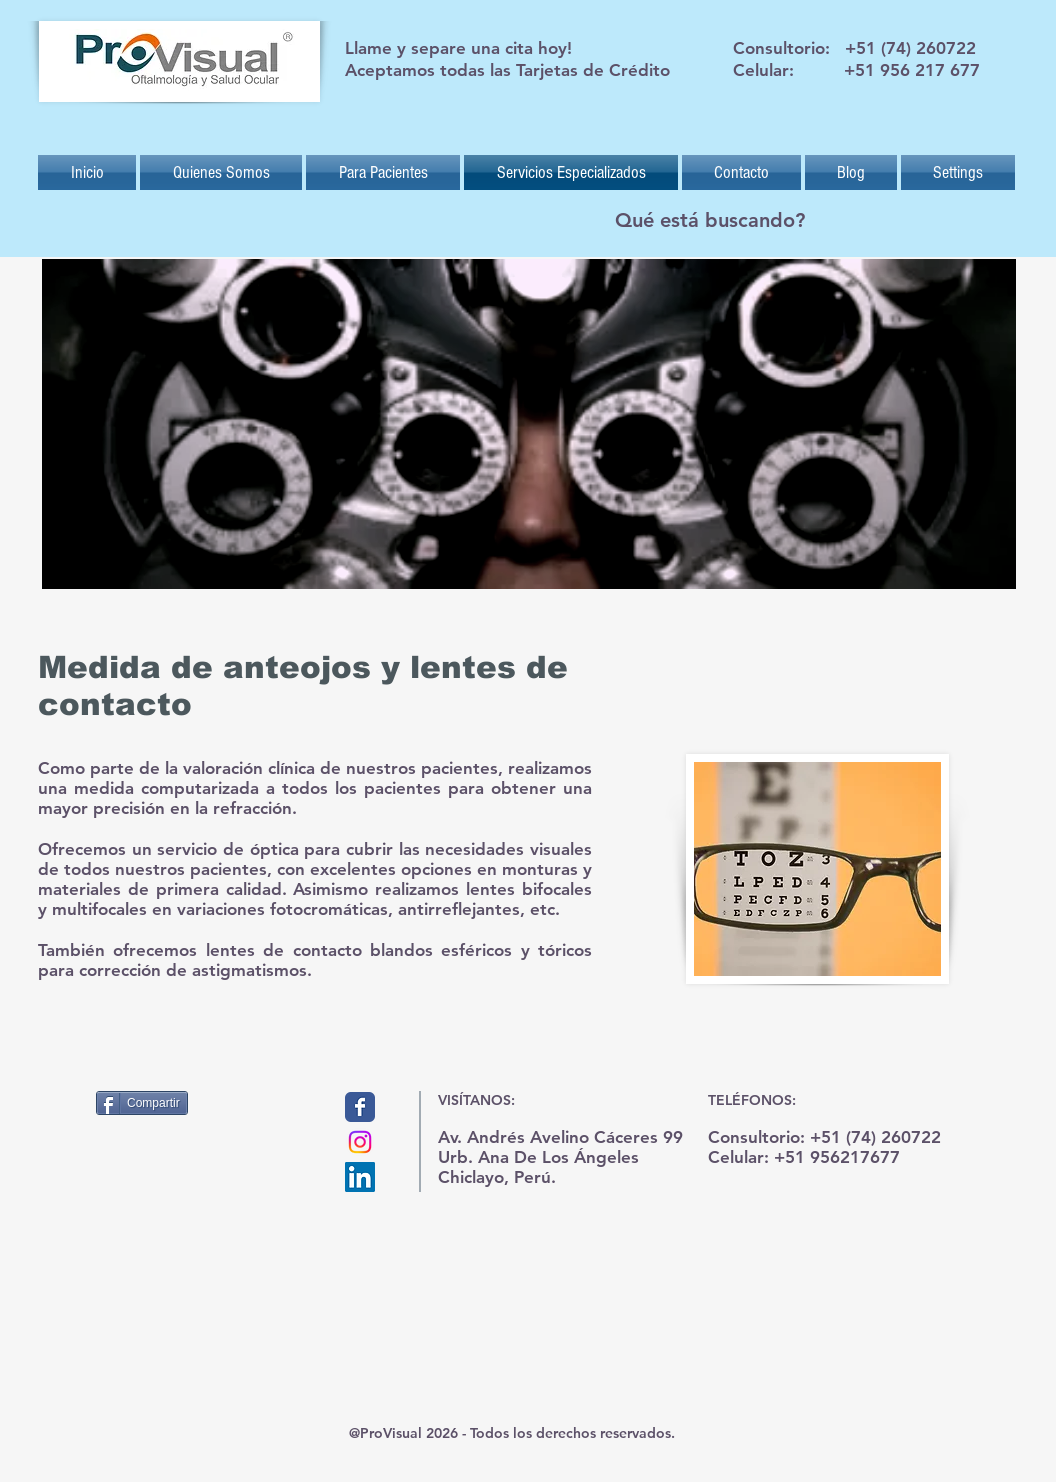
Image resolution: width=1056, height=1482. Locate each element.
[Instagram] (360, 1142)
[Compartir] (142, 1103)
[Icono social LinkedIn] (360, 1177)
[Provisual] (360, 1107)
